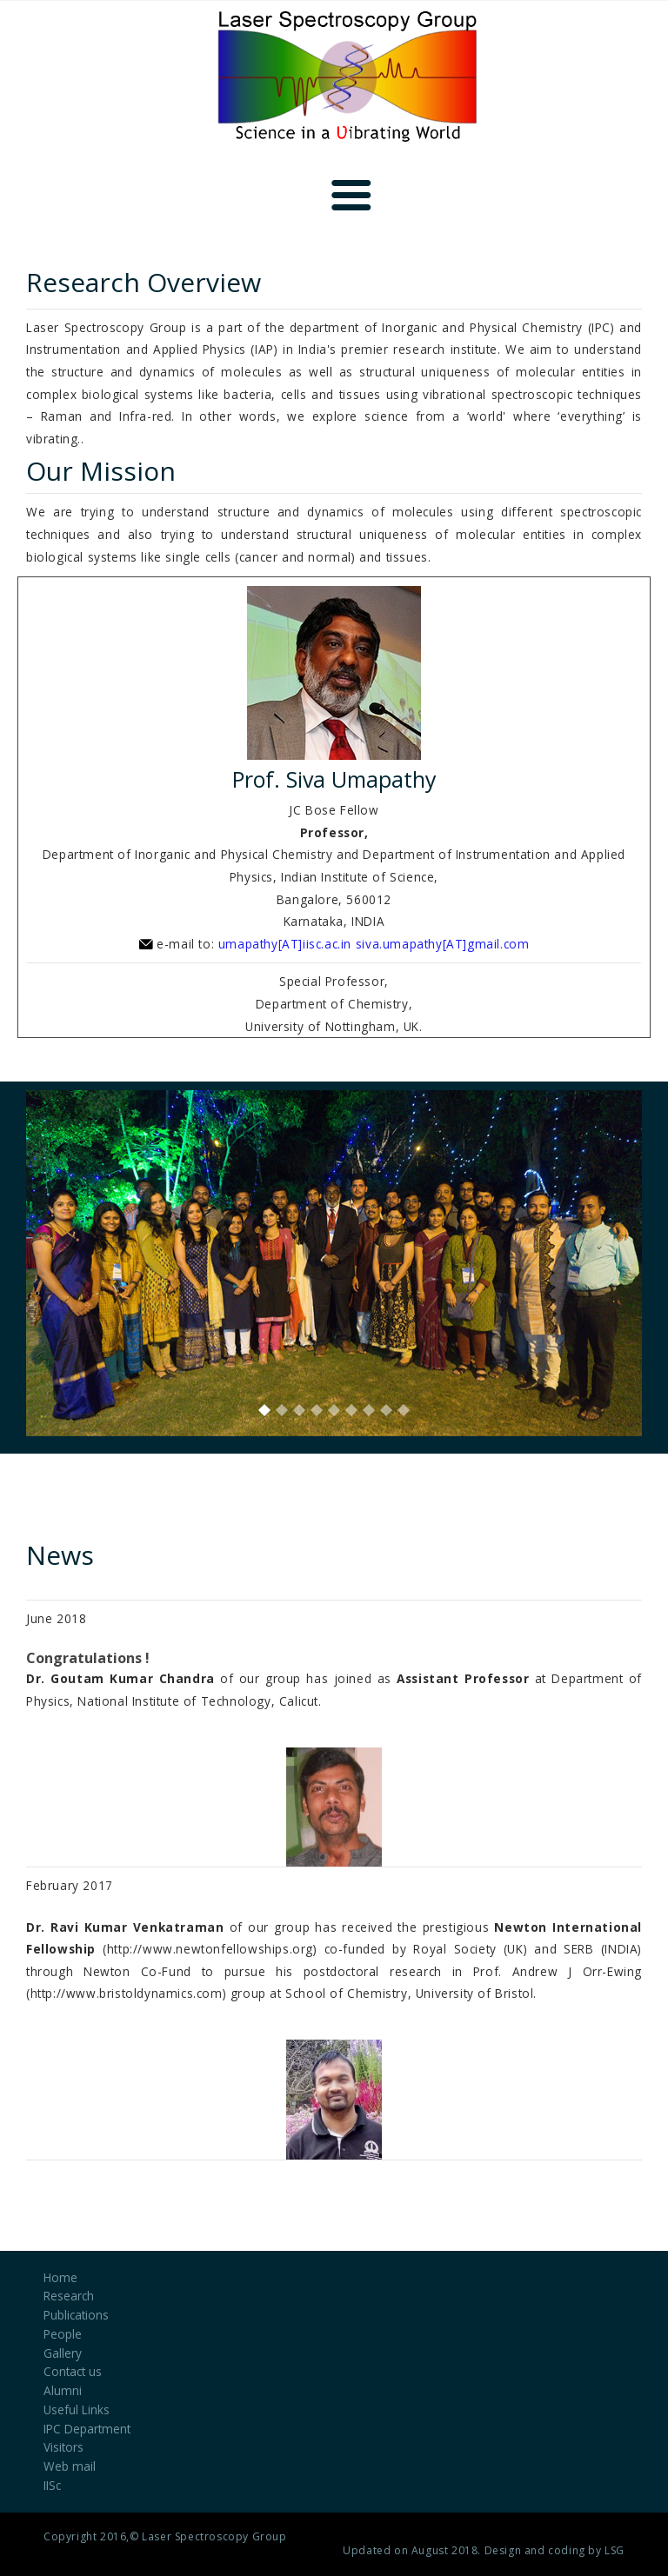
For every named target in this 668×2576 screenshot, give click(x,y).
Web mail (69, 2466)
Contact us (72, 2371)
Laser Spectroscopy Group (214, 2536)
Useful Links (76, 2409)
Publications (76, 2314)
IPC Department (86, 2428)
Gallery (62, 2353)
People (62, 2334)
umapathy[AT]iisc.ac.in (284, 943)
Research (68, 2295)
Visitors (63, 2447)
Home (60, 2277)
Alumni (62, 2390)
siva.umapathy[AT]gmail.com (443, 943)
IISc (52, 2485)
